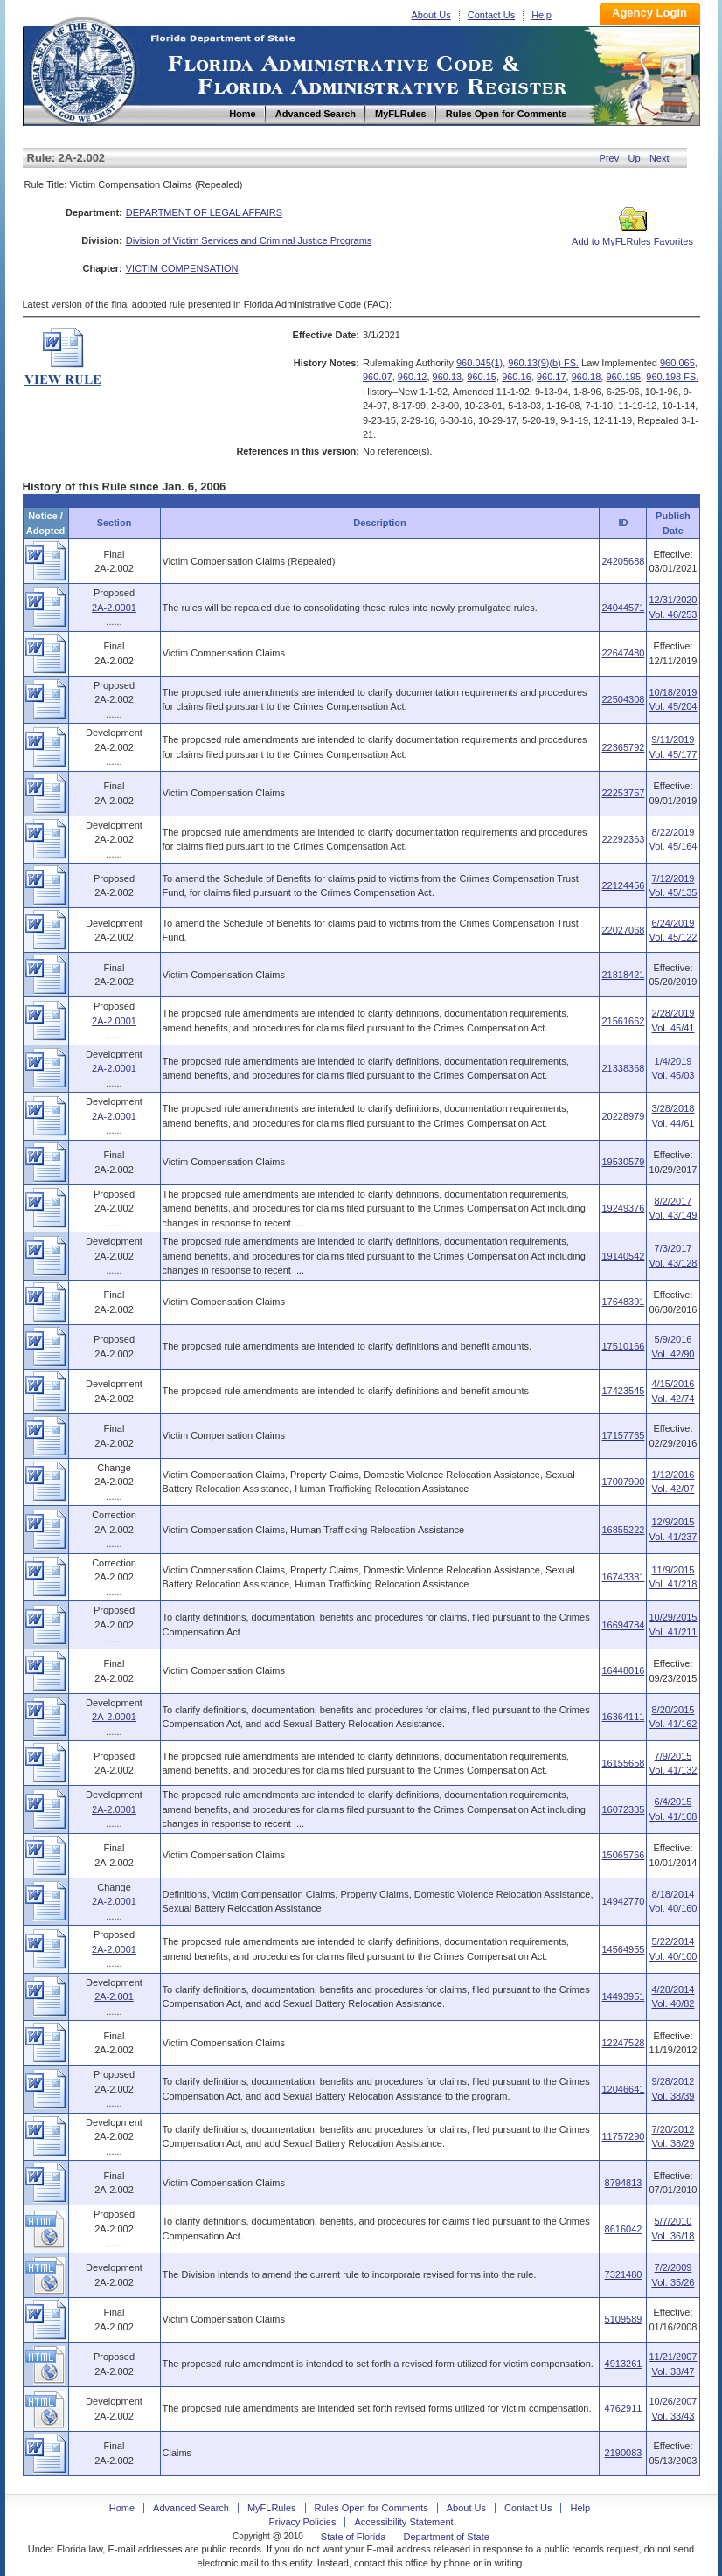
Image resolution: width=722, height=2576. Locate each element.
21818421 (622, 974)
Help (541, 15)
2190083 (623, 2453)
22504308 (622, 699)
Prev (611, 158)
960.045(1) (479, 363)
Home (82, 68)
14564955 (622, 1949)
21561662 (622, 1021)
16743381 (622, 1577)
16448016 (622, 1670)
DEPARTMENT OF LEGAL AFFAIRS (204, 212)
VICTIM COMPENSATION (182, 268)
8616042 (623, 2229)
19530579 (622, 1161)
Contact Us (491, 15)
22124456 (622, 885)
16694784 (622, 1625)
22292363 (622, 839)
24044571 (622, 607)
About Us (431, 15)
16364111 (622, 1717)
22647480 (622, 653)
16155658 (622, 1763)
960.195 (623, 376)
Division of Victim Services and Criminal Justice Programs (249, 240)
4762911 (623, 2408)
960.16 (516, 376)
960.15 (481, 376)
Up (635, 158)
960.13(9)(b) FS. (543, 363)
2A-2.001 (114, 1996)
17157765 (622, 1435)
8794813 (623, 2182)
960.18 (586, 376)
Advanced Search (191, 2508)
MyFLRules (271, 2508)
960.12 (412, 376)
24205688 (622, 561)
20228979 (622, 1116)
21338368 (622, 1068)
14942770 (622, 1901)
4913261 (623, 2363)
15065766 (622, 1855)
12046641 (622, 2089)
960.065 (677, 363)
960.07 (377, 376)
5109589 (623, 2319)
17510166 (622, 1346)
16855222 (622, 1529)
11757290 (622, 2136)
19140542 (622, 1256)
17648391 (622, 1301)
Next (659, 158)
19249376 (622, 1208)
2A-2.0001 (114, 607)
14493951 (622, 1996)
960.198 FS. (672, 376)
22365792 (622, 747)
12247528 (622, 2043)
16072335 (622, 1809)
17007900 (622, 1481)
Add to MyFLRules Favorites (632, 236)
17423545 (622, 1390)
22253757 (622, 793)
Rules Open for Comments (371, 2508)
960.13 (447, 376)
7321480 (623, 2274)
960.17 (551, 376)
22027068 (622, 930)
